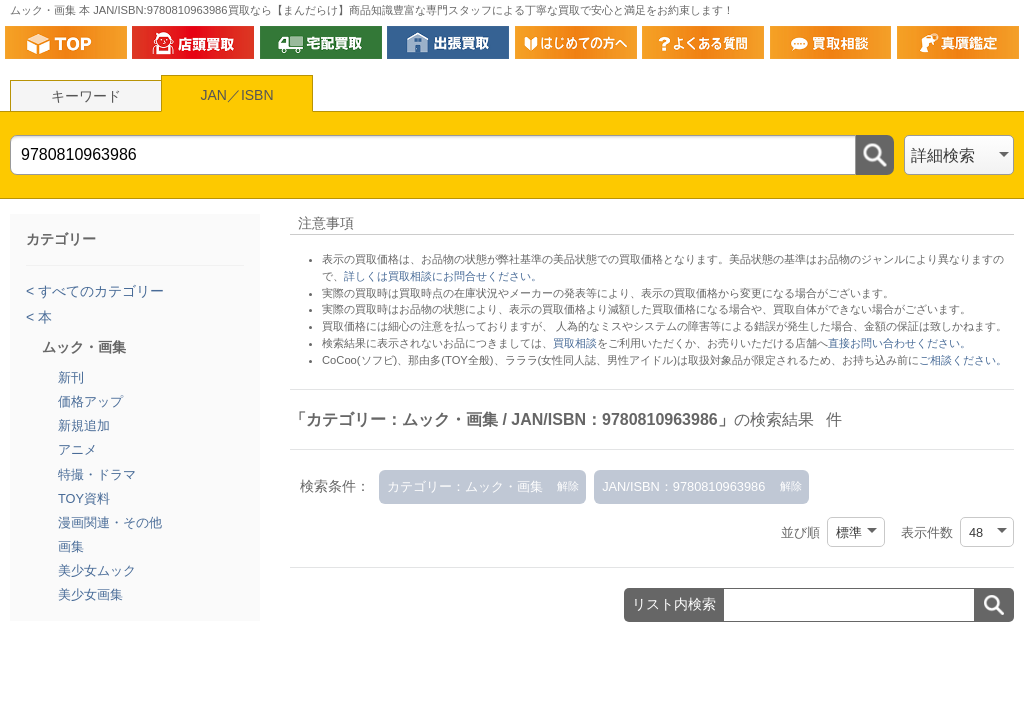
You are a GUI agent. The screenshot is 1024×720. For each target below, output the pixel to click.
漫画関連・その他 (110, 522)
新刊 (71, 377)
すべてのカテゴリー (99, 291)
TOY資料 (84, 498)
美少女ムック (97, 570)
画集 (71, 546)
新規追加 (84, 425)
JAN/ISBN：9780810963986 (683, 486)
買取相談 (575, 343)
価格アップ (90, 401)
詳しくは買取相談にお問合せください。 (443, 276)
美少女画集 (90, 594)
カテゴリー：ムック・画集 (465, 486)
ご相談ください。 (963, 360)
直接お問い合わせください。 (899, 343)
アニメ (77, 449)
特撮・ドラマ (97, 474)
